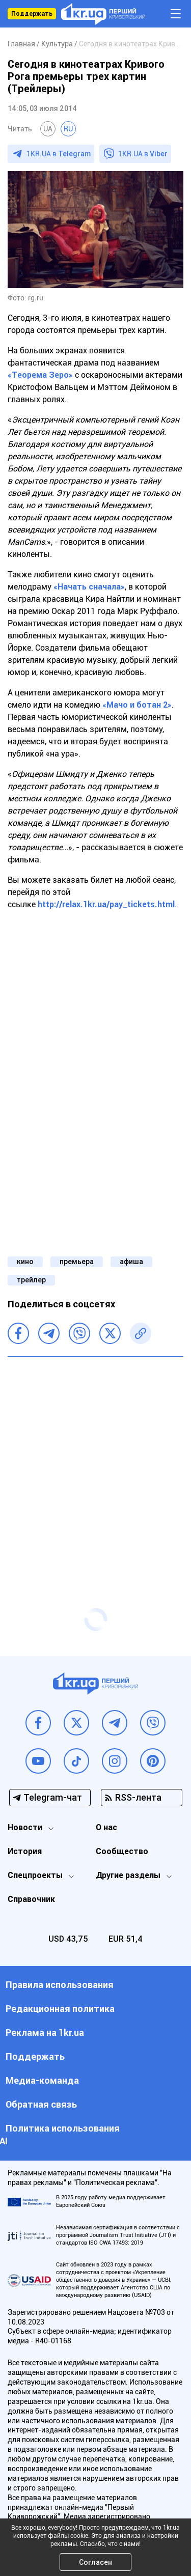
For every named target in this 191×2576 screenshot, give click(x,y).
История (25, 1851)
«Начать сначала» (89, 587)
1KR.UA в (58, 154)
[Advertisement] (95, 1462)
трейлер (31, 1280)
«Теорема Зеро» (40, 375)
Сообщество (122, 1851)
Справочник (31, 1899)
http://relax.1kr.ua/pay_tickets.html (106, 904)
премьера (77, 1261)
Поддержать (31, 13)
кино (25, 1261)
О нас (106, 1827)
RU (68, 129)
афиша (131, 1261)
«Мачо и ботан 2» (137, 705)
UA (47, 129)
